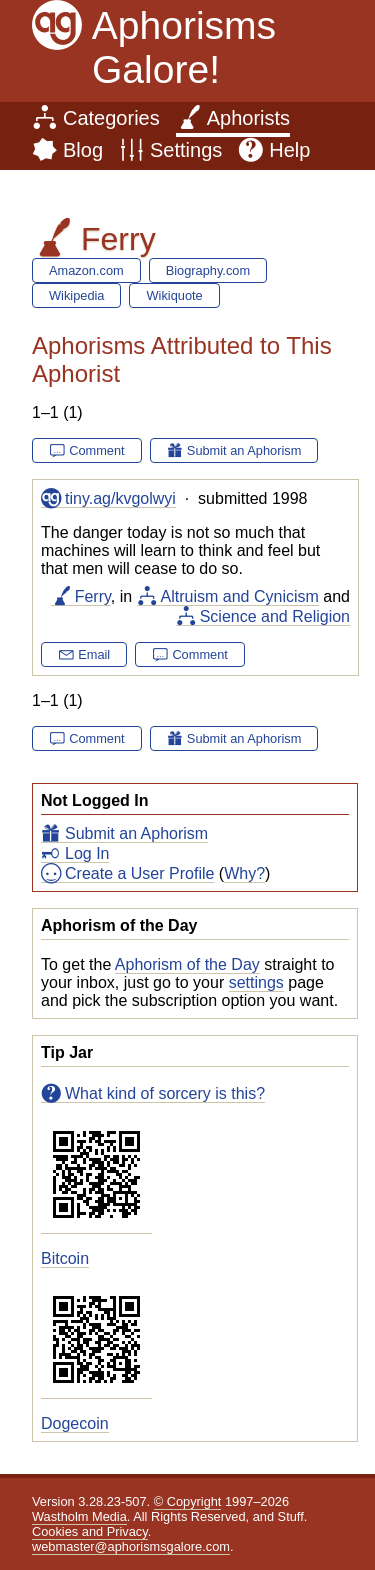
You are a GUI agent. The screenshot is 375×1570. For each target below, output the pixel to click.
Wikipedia (76, 295)
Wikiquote (174, 295)
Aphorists (248, 118)
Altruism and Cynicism (240, 596)
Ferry (93, 596)
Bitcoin (65, 1258)
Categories (111, 118)
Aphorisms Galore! (184, 47)
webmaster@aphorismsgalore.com (131, 1546)
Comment (96, 450)
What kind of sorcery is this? (165, 1093)
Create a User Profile (139, 873)
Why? (244, 873)
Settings (186, 150)
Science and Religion (275, 616)
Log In (87, 853)
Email (94, 654)
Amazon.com (86, 270)
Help (289, 150)
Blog (83, 150)
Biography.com (208, 270)
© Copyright (188, 1501)
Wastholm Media (79, 1516)
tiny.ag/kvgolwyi (120, 498)
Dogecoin (75, 1423)
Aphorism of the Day (187, 964)
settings (256, 982)
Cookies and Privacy (90, 1531)
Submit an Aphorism (136, 833)
